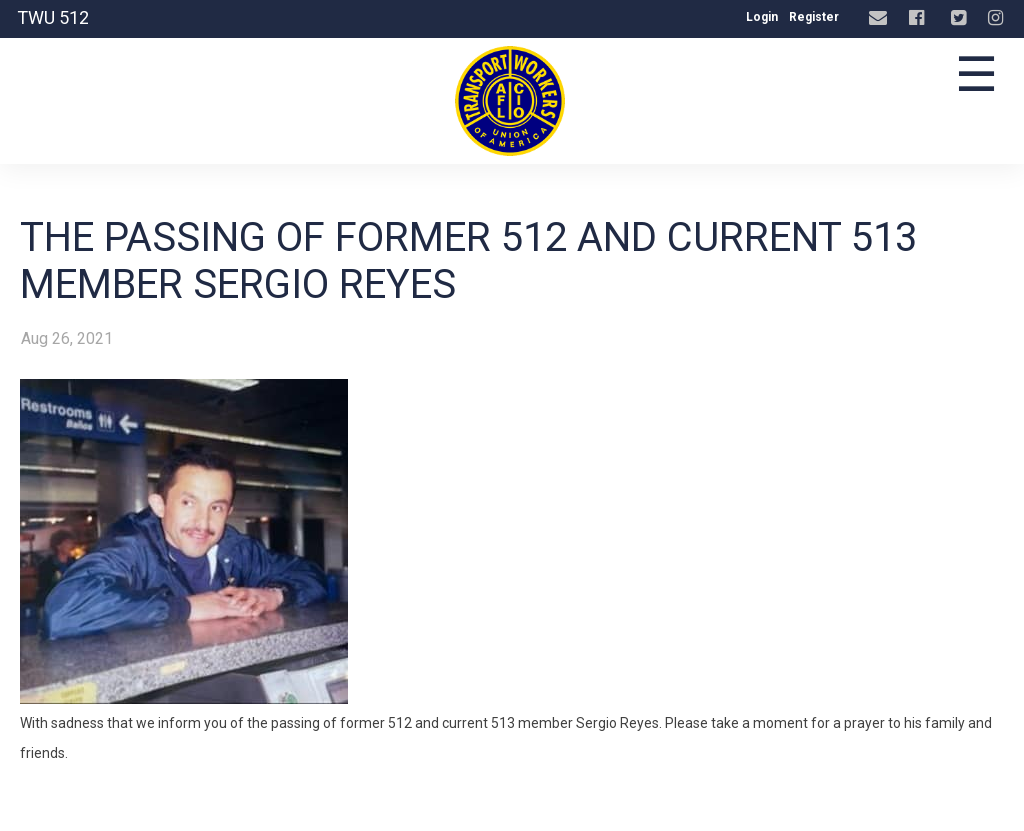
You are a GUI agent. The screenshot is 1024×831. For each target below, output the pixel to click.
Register (814, 17)
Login (762, 17)
